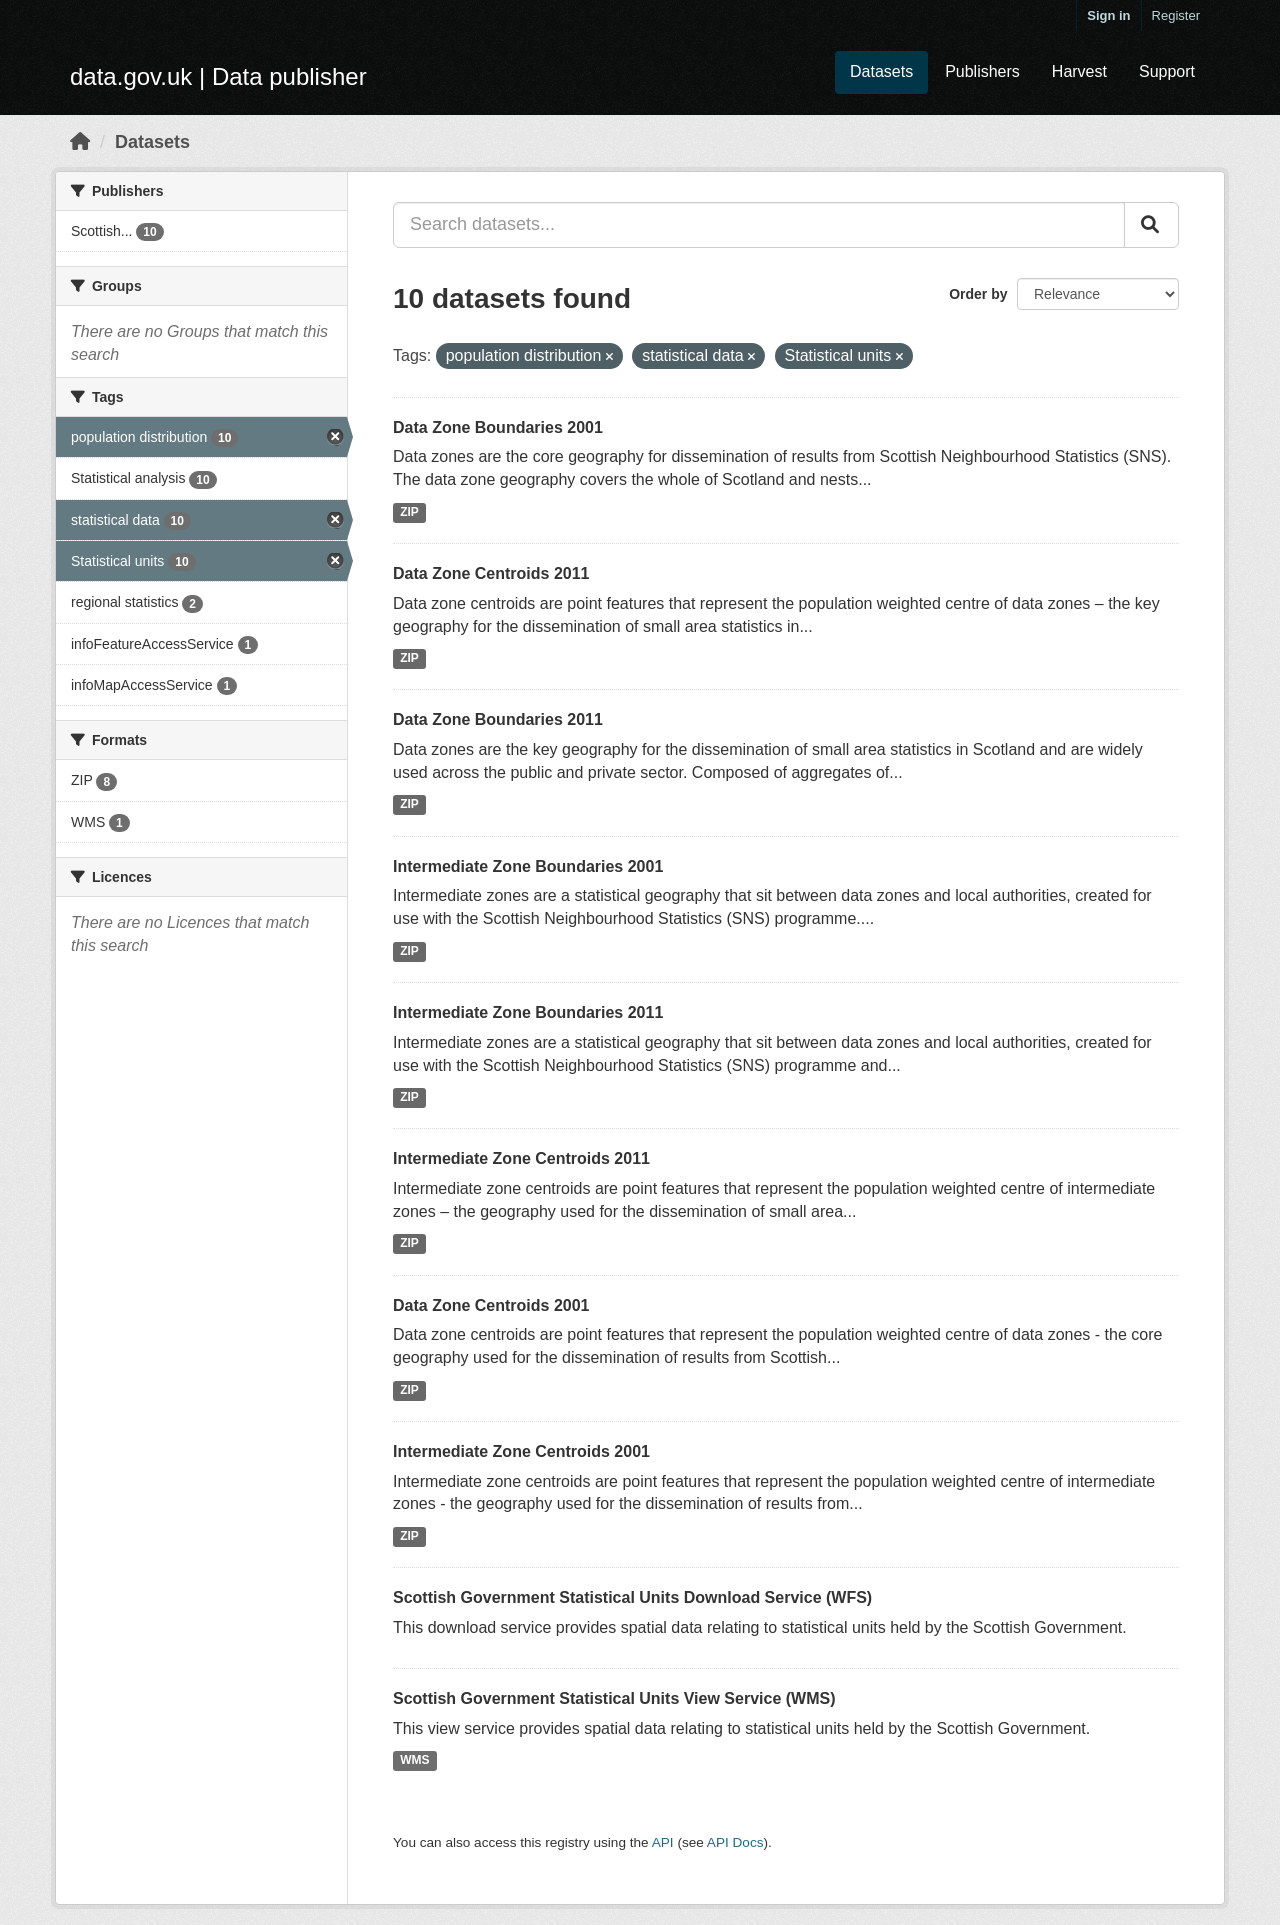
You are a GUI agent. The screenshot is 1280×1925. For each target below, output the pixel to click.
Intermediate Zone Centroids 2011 (521, 1158)
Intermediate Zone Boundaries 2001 (528, 866)
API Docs (735, 1842)
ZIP (409, 512)
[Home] (80, 142)
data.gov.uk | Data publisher (218, 76)
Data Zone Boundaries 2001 (498, 427)
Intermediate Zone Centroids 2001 (521, 1451)
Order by (978, 294)
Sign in (1108, 15)
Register (1176, 15)
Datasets (881, 71)
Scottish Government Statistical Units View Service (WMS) (614, 1698)
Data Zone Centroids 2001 (491, 1305)
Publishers (982, 71)
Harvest (1079, 71)
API (663, 1842)
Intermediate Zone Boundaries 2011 (528, 1012)
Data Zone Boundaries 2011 (498, 719)
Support (1167, 71)
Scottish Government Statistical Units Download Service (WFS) (632, 1597)
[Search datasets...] (759, 225)
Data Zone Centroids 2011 (491, 573)
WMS (414, 1760)
